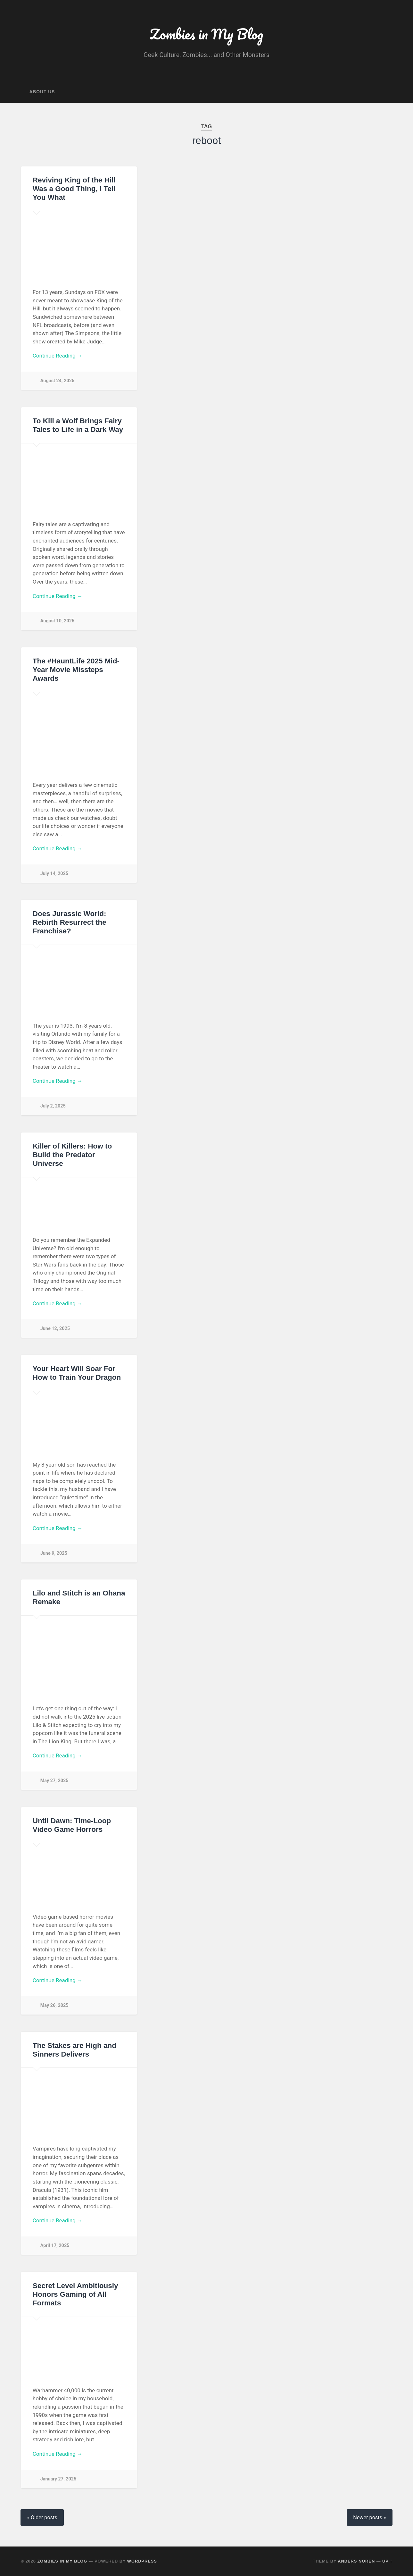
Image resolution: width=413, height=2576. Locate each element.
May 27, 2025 (54, 1780)
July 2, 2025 (53, 1106)
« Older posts (42, 2517)
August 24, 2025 (57, 380)
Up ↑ (387, 2561)
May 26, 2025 (54, 2005)
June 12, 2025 (55, 1328)
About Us (42, 91)
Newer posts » (369, 2517)
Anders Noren (356, 2561)
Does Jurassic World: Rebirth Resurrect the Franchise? (69, 922)
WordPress (142, 2561)
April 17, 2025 (55, 2245)
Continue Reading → (57, 355)
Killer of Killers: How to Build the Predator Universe (72, 1154)
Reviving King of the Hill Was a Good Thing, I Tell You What (74, 188)
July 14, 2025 (54, 873)
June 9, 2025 (53, 1553)
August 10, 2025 (57, 621)
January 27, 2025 (58, 2479)
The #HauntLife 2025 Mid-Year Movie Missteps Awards (76, 669)
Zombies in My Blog (206, 33)
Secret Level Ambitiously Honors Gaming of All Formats (75, 2294)
